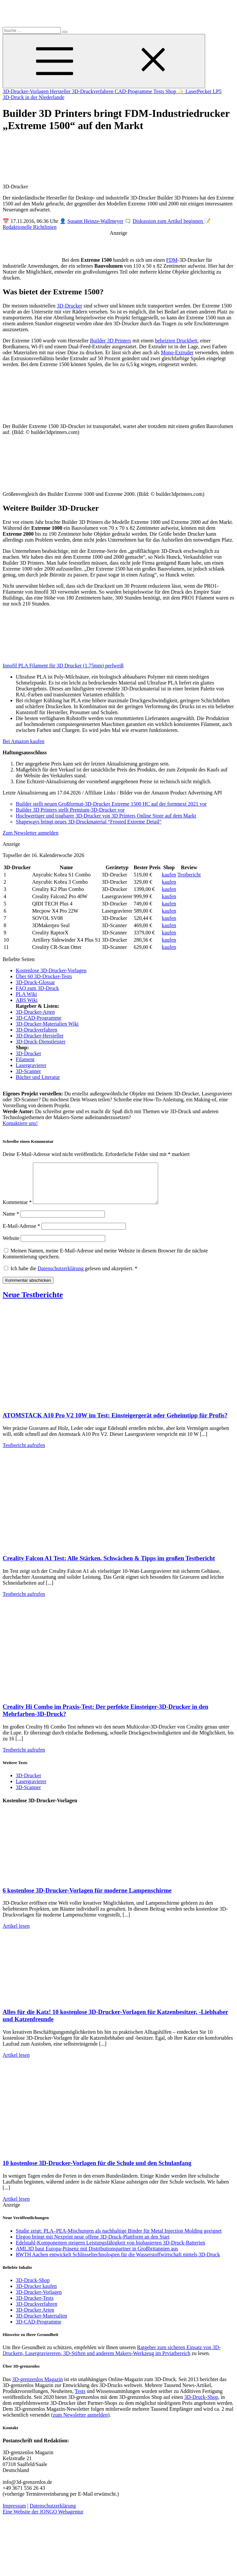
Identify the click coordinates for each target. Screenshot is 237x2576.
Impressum (14, 2513)
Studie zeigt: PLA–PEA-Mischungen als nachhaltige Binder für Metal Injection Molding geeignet (119, 2238)
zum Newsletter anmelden (80, 2423)
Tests (159, 91)
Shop (171, 91)
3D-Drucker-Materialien (41, 2323)
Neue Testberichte (33, 1302)
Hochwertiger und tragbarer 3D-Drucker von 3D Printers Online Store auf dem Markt (106, 815)
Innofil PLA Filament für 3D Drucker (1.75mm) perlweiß (63, 665)
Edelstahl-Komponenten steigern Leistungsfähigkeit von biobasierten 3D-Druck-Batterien (110, 2250)
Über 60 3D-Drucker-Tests (44, 976)
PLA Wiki (26, 994)
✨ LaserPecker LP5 (200, 91)
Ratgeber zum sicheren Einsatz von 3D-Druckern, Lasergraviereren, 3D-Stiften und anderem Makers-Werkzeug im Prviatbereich (112, 2358)
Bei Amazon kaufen (23, 741)
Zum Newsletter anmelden (31, 833)
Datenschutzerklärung (61, 1276)
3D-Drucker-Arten (35, 1012)
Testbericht (189, 874)
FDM (172, 260)
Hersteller (61, 91)
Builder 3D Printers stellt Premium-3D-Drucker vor (70, 810)
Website (11, 1246)
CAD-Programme (134, 91)
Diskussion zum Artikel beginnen (168, 221)
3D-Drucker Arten (35, 2318)
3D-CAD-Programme (38, 1018)
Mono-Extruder (177, 352)
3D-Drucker (69, 306)
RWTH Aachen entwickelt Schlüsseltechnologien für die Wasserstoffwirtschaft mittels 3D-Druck (118, 2262)
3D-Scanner (28, 1071)
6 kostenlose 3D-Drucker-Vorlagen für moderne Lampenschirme (87, 1898)
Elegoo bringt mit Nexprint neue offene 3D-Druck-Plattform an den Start (93, 2244)
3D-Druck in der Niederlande (33, 97)
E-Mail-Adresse (21, 1234)
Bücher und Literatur (38, 1077)
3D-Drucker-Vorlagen (26, 91)
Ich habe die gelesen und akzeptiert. (70, 1276)
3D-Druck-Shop (33, 2288)
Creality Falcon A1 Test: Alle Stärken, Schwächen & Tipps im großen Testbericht (109, 1566)
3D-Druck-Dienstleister (40, 1041)
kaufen (169, 874)
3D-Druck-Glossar (35, 982)
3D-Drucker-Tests (35, 2306)
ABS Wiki (26, 1000)
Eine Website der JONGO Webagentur (43, 2519)
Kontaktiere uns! (20, 1123)
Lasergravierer (31, 1065)
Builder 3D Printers (110, 340)
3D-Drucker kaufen (36, 2294)
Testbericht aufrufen (24, 1453)
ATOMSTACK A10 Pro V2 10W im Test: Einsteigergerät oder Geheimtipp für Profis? (115, 1423)
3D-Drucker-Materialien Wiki (47, 1024)
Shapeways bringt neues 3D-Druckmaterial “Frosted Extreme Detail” (88, 821)
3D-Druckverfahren (93, 91)
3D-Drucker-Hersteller (39, 1035)
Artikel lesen (16, 1934)
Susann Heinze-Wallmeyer (95, 221)
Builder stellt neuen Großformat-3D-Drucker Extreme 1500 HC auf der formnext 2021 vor (111, 804)
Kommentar (17, 1210)
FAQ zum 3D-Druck (37, 988)
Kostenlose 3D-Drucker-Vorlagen (51, 970)
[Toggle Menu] (104, 61)
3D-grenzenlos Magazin (37, 2387)
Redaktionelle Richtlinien (30, 227)
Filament (25, 1059)
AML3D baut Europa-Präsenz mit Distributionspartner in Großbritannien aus (97, 2256)
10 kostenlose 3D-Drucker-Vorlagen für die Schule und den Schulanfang (97, 2170)
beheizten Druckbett (176, 340)
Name (11, 1221)
